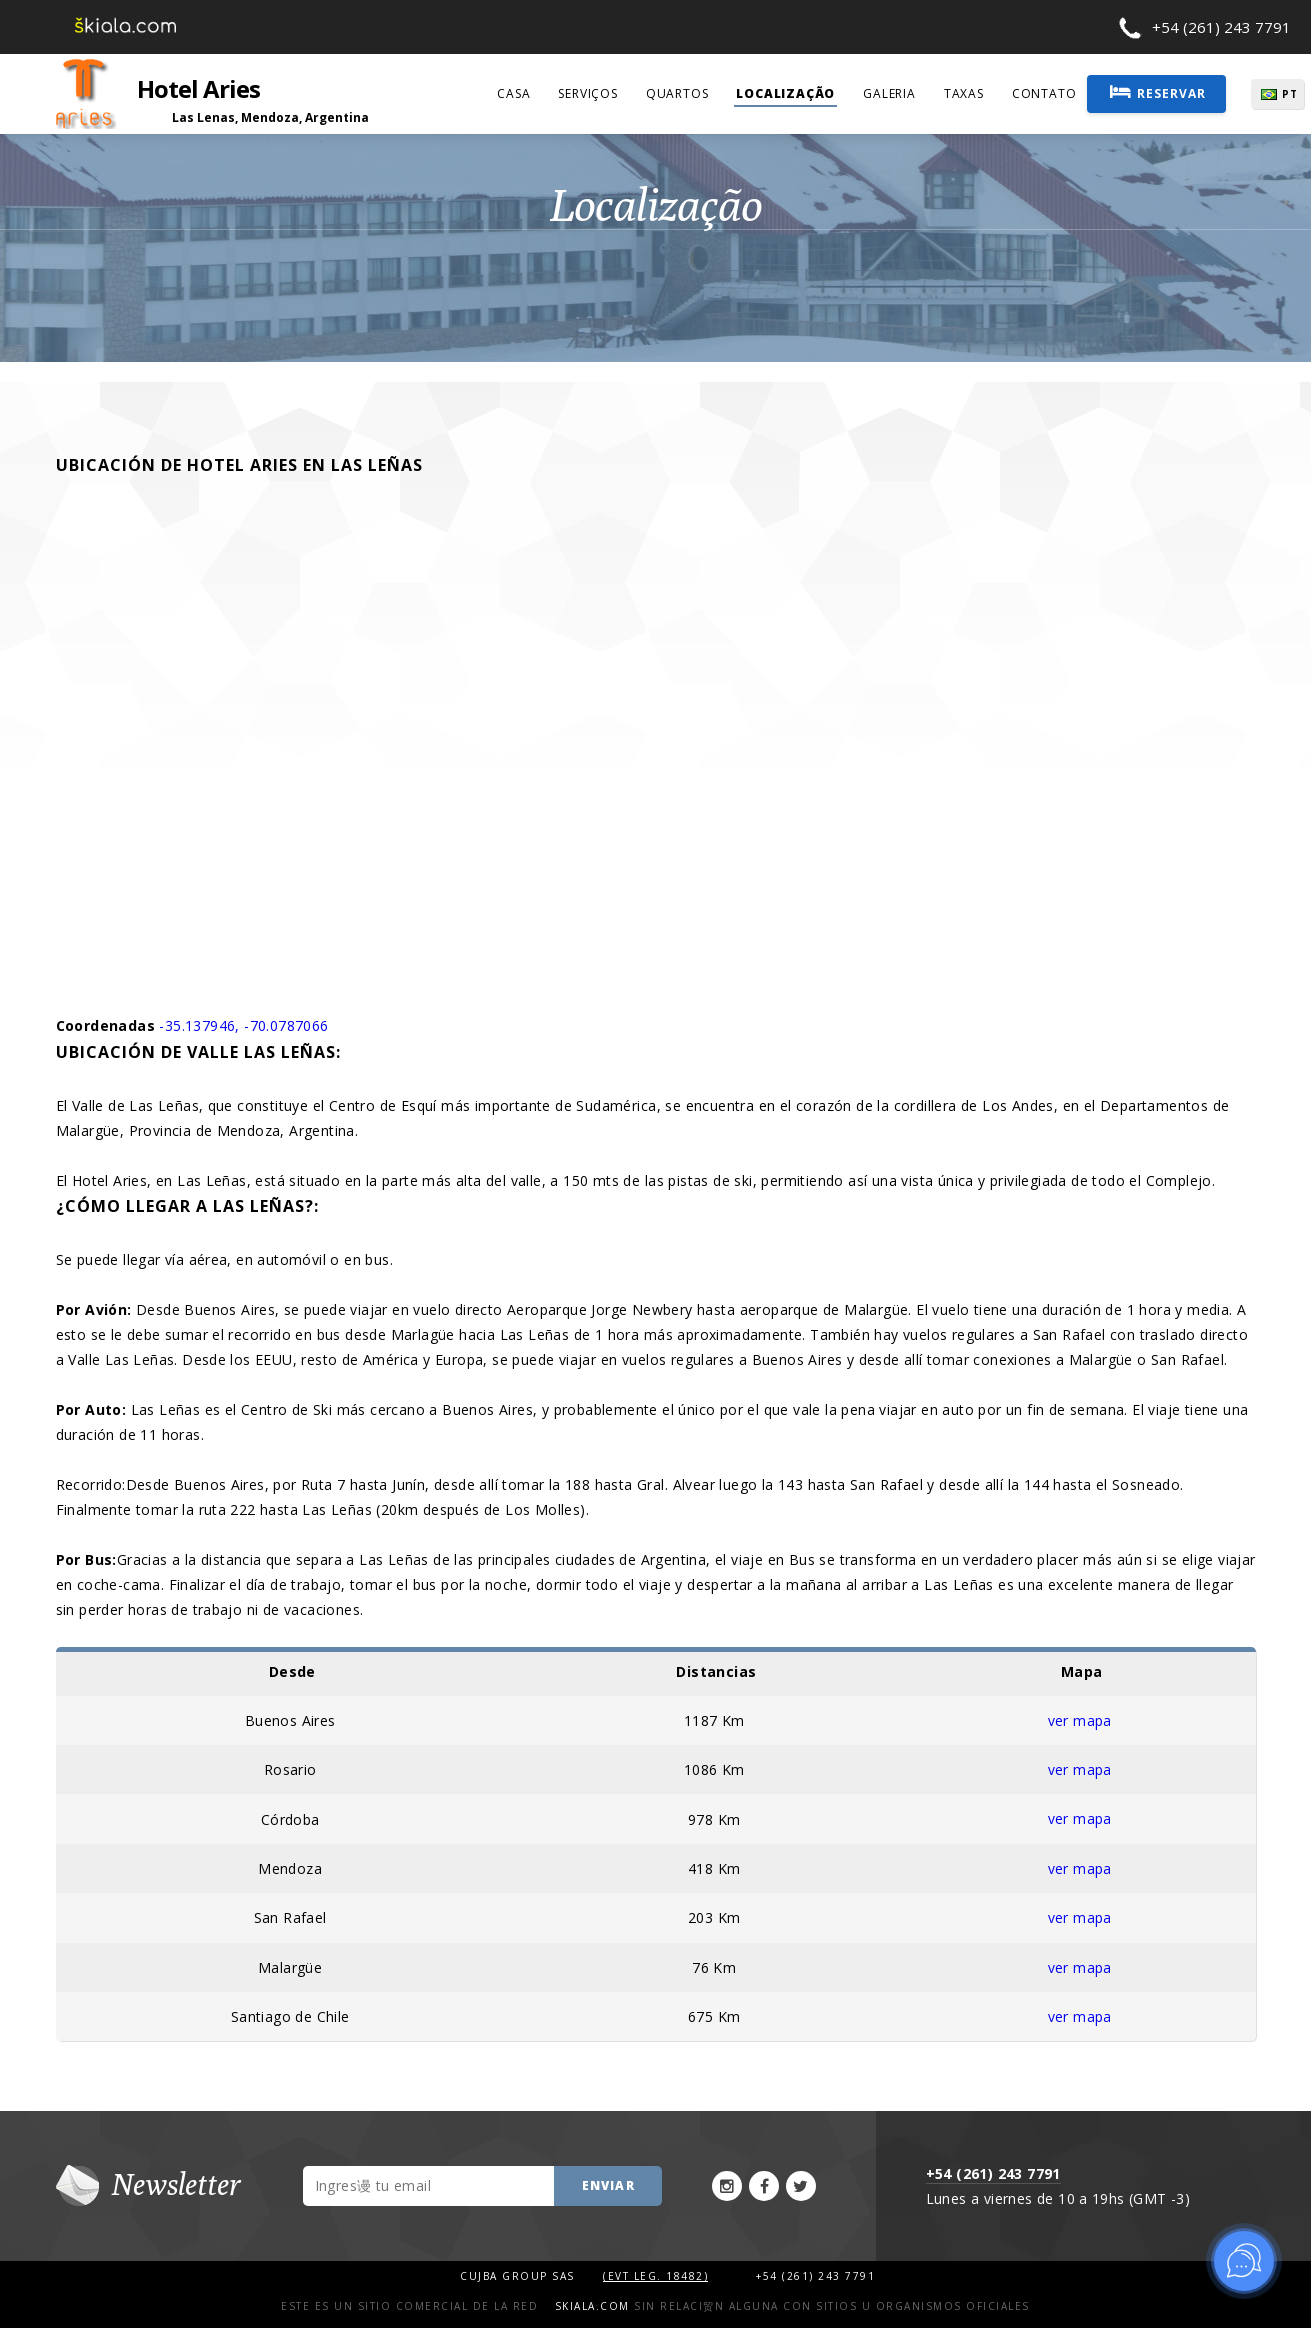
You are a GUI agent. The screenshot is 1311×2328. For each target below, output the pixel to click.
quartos (677, 93)
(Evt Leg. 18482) (655, 2273)
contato (1044, 93)
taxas (964, 93)
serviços (587, 93)
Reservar (1158, 92)
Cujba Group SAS (519, 2273)
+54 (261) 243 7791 (1221, 27)
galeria (889, 93)
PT (1292, 94)
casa (513, 93)
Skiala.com (592, 2303)
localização (785, 93)
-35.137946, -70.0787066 (243, 1025)
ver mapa (1080, 1719)
